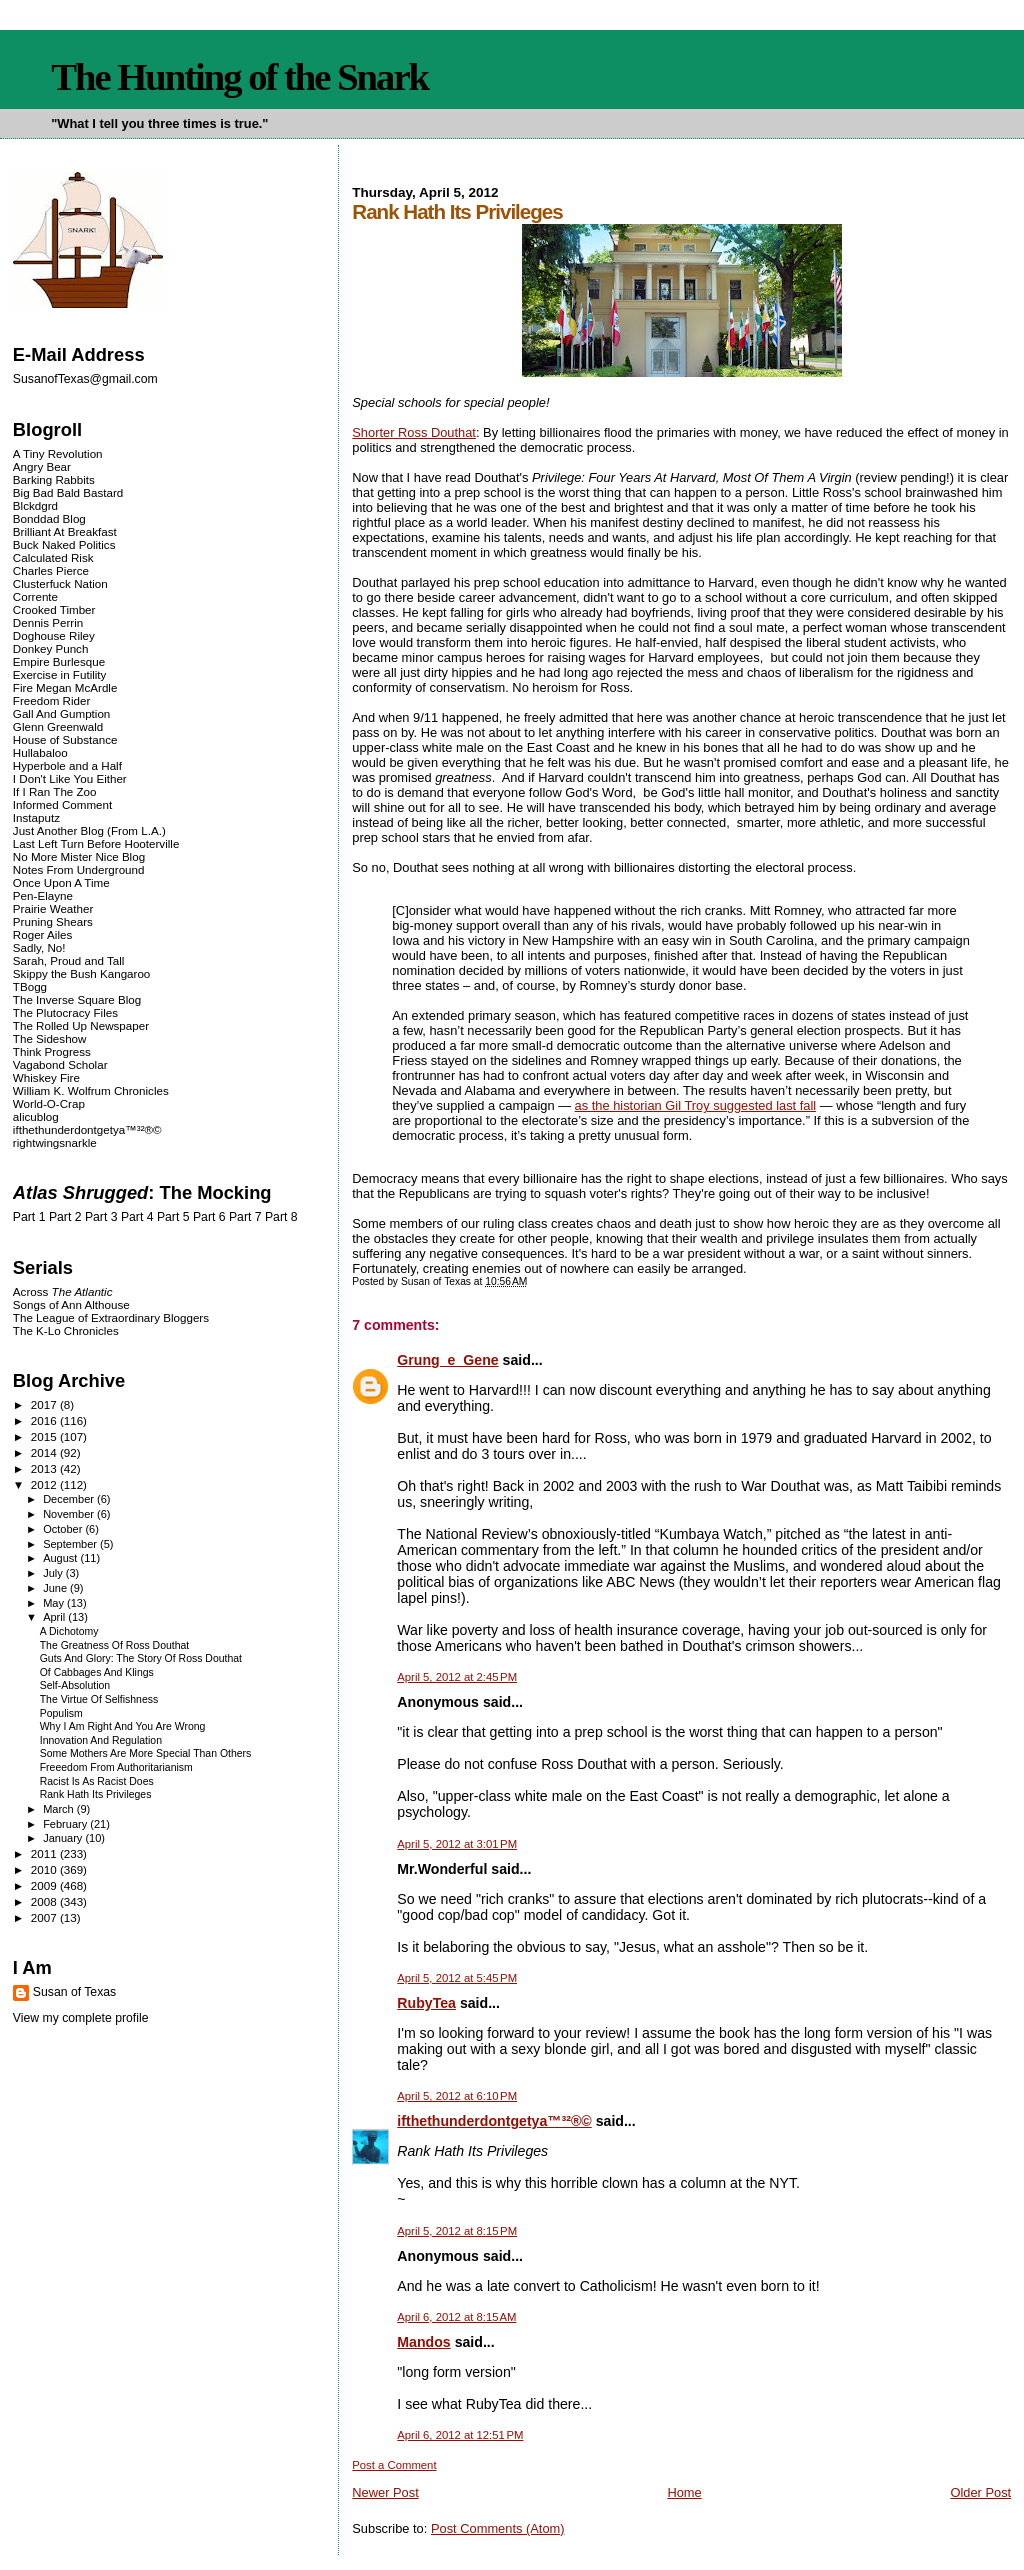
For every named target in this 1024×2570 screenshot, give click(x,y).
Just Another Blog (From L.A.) (89, 830)
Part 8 (281, 1217)
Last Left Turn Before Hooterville (96, 843)
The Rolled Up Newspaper (81, 1025)
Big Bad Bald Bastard (68, 492)
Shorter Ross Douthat (414, 432)
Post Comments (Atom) (498, 2528)
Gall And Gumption (61, 713)
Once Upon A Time (61, 882)
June (56, 1588)
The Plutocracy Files (65, 1012)
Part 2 (65, 1217)
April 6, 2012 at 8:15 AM (456, 2317)
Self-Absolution (75, 1685)
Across (63, 1291)
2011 (45, 1853)
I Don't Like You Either (70, 778)
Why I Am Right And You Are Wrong (123, 1726)
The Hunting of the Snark (239, 77)
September (71, 1544)
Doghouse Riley (54, 635)
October (64, 1529)
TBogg (30, 986)
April (55, 1617)
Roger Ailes (42, 934)
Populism (61, 1713)
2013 (45, 1468)
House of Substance (65, 739)
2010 (45, 1869)
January (64, 1838)
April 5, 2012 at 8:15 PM (457, 2231)
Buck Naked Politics (64, 544)
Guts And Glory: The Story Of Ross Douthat (141, 1658)
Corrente (35, 596)
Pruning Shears (53, 921)
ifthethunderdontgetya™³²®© (494, 2121)
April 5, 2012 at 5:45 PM (457, 1978)
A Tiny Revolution (58, 453)
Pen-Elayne (43, 895)
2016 (45, 1420)
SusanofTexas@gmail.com (85, 379)
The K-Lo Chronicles (66, 1330)
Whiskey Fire (46, 1077)
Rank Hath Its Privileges (96, 1794)
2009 (45, 1885)
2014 (45, 1452)
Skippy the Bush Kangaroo (81, 973)
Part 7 (245, 1217)
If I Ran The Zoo (55, 791)
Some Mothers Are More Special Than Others (146, 1753)
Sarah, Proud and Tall (68, 960)
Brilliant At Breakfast (65, 531)
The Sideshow (50, 1038)
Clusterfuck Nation (60, 583)
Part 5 (173, 1217)
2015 (45, 1436)
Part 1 (29, 1217)
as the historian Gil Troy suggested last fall (696, 1105)
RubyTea (426, 2003)
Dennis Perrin (48, 622)
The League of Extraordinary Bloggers (111, 1317)
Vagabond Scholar (60, 1064)
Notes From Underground (79, 869)
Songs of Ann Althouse (71, 1304)
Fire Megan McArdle (65, 687)
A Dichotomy (69, 1631)
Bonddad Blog (49, 518)
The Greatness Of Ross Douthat (115, 1645)
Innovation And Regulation (101, 1740)
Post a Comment (394, 2465)
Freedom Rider (51, 700)
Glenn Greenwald (58, 726)
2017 (45, 1404)
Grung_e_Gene (447, 1360)
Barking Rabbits (54, 479)
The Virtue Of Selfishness (99, 1699)
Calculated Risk (53, 557)
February (66, 1824)
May (55, 1603)
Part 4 (137, 1217)
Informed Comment (62, 804)
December (70, 1499)
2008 (45, 1901)
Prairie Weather (53, 908)
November (70, 1514)
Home (684, 2492)
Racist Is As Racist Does (97, 1781)
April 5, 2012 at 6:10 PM (457, 2096)
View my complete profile (81, 2018)
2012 (45, 1484)
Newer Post (385, 2492)
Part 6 (209, 1217)
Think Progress (52, 1051)
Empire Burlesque (59, 661)
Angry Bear (42, 466)
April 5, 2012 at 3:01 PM (457, 1844)
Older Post (980, 2492)
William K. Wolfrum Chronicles (91, 1090)
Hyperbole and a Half (67, 765)
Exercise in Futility (60, 674)
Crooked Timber (54, 609)
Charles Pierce (51, 570)
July (54, 1573)
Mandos (423, 2342)
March (60, 1809)
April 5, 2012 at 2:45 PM (457, 1677)
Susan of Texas (74, 1992)
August (61, 1558)
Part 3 (101, 1217)
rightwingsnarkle (55, 1142)
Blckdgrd (35, 505)
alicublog (36, 1116)
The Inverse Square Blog (77, 999)
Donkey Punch (51, 648)
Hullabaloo (40, 752)
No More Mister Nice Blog (79, 856)
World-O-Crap (49, 1103)
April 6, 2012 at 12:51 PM (460, 2435)
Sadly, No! (39, 947)
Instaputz (36, 817)
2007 (45, 1917)
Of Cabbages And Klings (97, 1672)
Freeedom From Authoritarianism (116, 1767)
